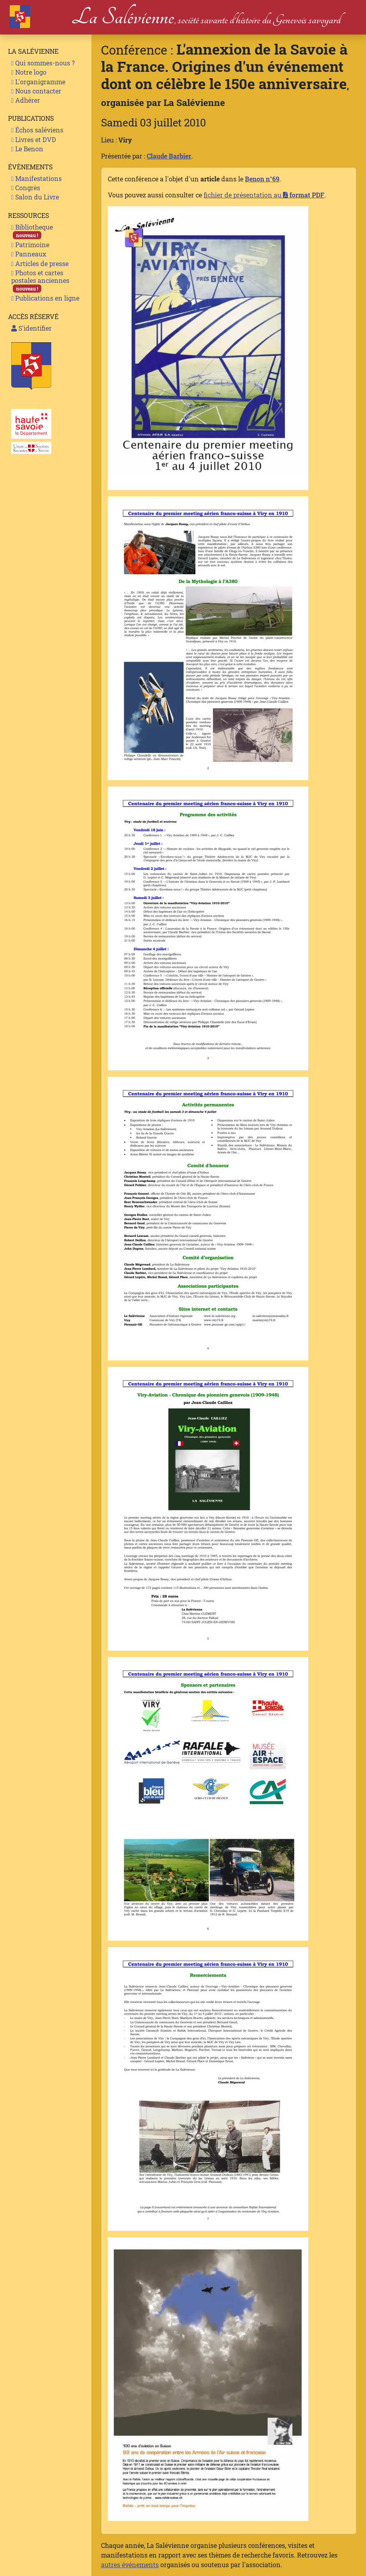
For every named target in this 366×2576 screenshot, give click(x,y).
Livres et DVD (33, 139)
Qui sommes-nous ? (43, 63)
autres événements (130, 2564)
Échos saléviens (37, 130)
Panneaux (28, 254)
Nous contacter (36, 91)
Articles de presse (40, 263)
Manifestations (36, 178)
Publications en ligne (45, 298)
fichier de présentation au (264, 195)
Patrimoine (30, 244)
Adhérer (25, 100)
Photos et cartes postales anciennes (40, 280)
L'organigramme (38, 81)
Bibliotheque (32, 231)
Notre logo (29, 72)
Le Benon (27, 148)
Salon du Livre (35, 197)
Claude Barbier (169, 156)
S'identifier (31, 328)
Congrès (25, 187)
